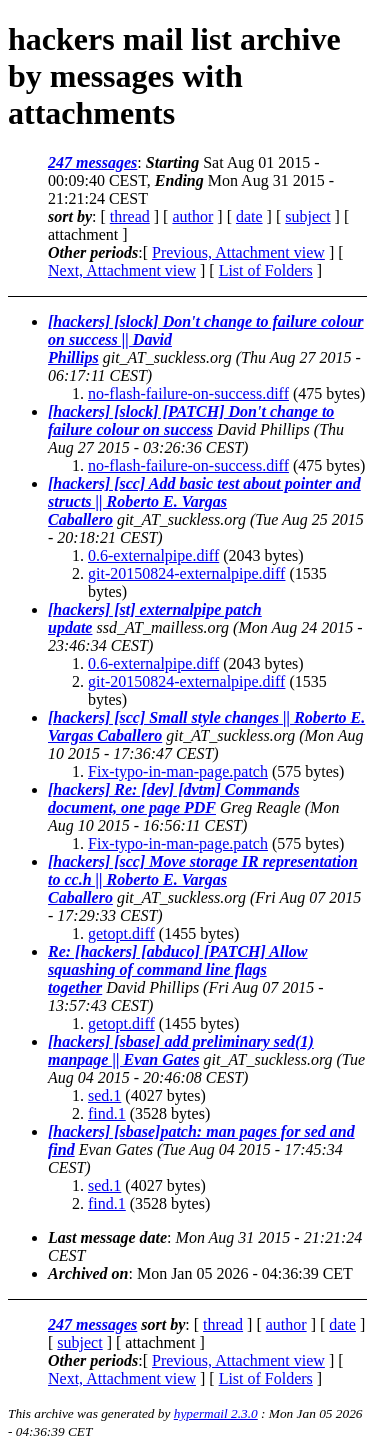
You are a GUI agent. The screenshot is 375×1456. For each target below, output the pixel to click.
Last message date (107, 1237)
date (249, 216)
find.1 (107, 1113)
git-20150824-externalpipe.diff (186, 573)
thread (130, 216)
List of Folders (266, 270)
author (192, 216)
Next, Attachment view (122, 270)
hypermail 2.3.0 (216, 1413)
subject (307, 216)
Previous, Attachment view (238, 252)
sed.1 (104, 1095)
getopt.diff (121, 933)
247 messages (92, 162)
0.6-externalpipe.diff (153, 555)
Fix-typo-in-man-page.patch (178, 771)
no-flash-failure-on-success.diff (188, 393)
